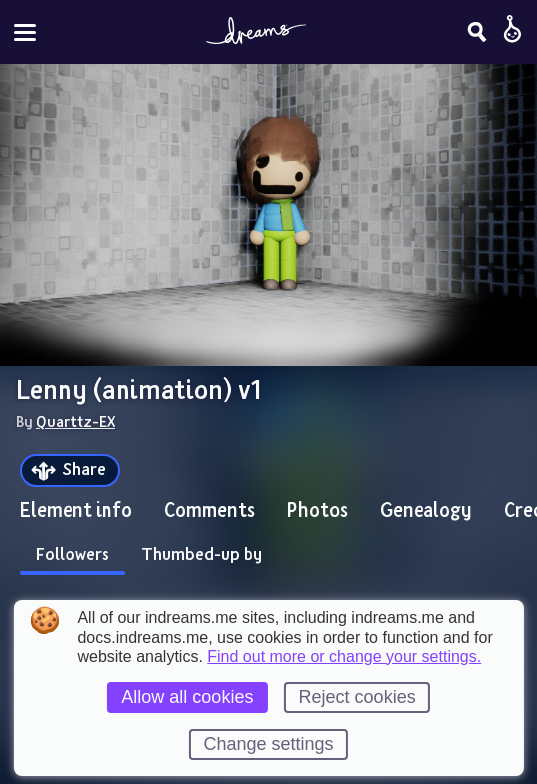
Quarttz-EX (75, 421)
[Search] (477, 32)
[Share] (70, 470)
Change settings (268, 744)
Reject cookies (357, 697)
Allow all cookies (187, 697)
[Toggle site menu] (25, 32)
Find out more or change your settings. (344, 657)
